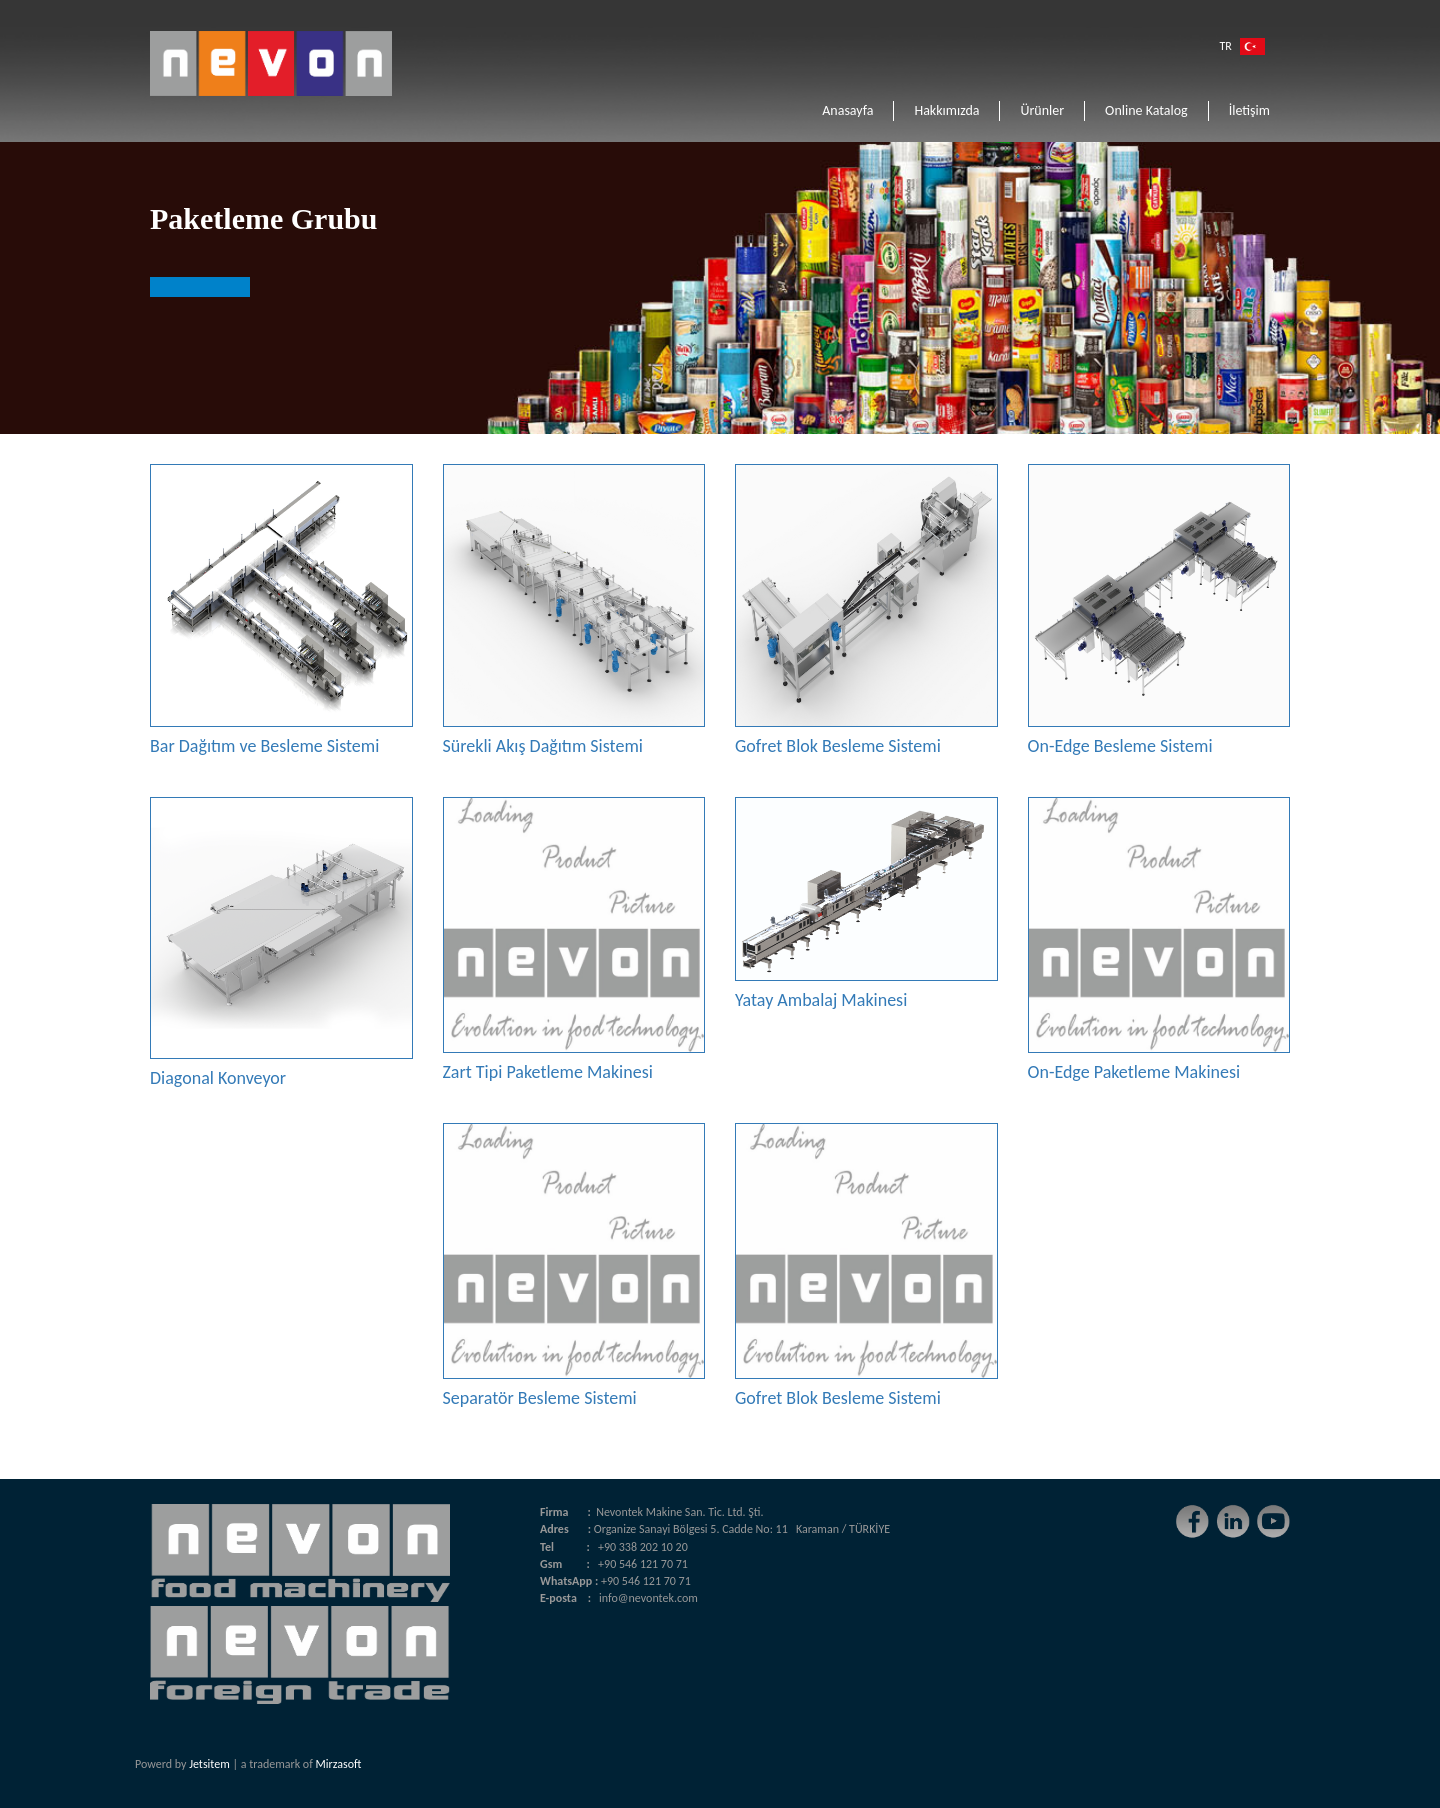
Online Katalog (1146, 110)
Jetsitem (209, 1764)
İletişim (1249, 110)
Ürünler (1042, 110)
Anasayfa (847, 110)
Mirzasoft (339, 1764)
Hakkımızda (946, 110)
